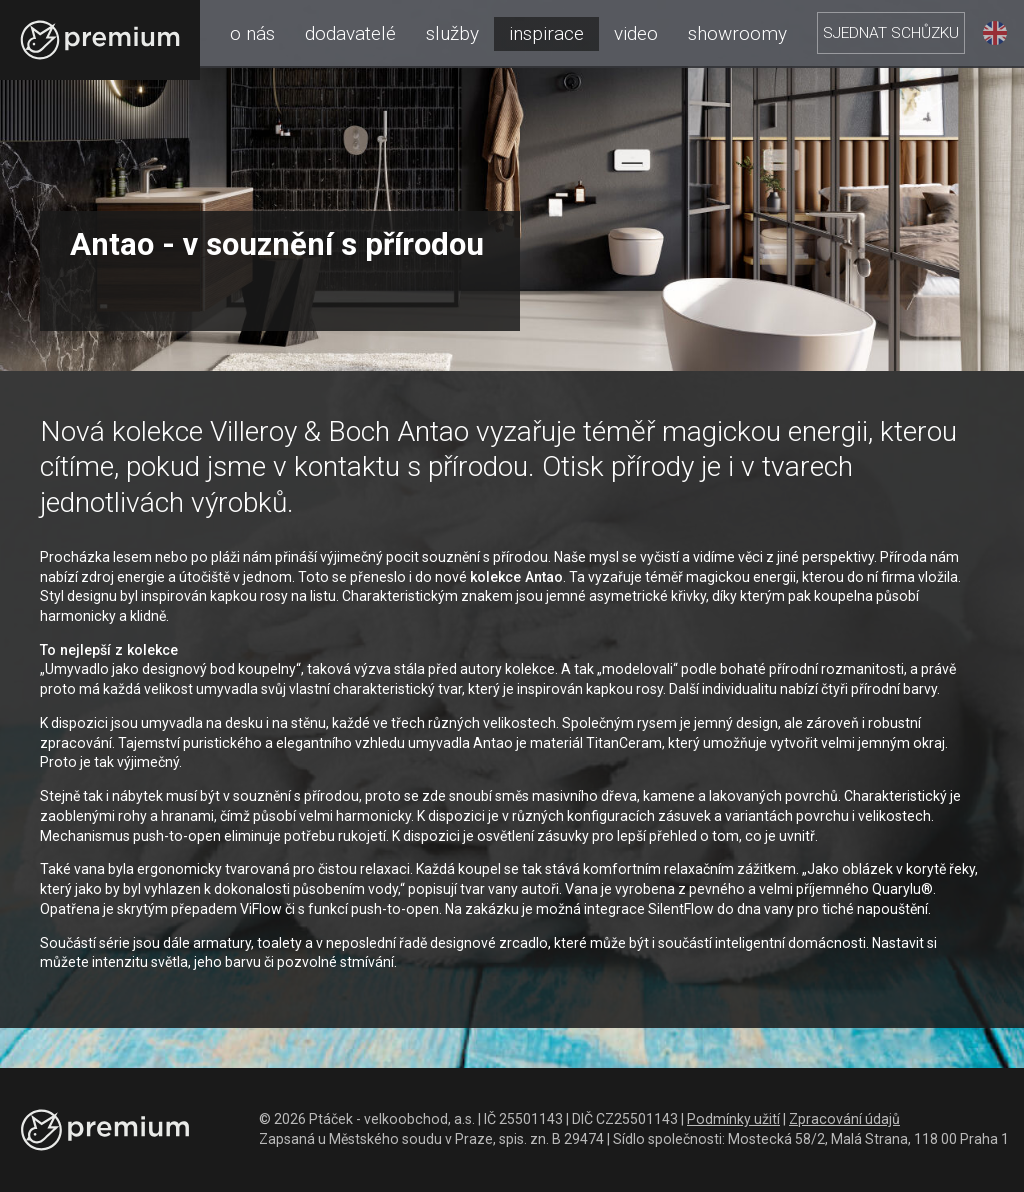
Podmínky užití (733, 1119)
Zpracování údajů (844, 1119)
